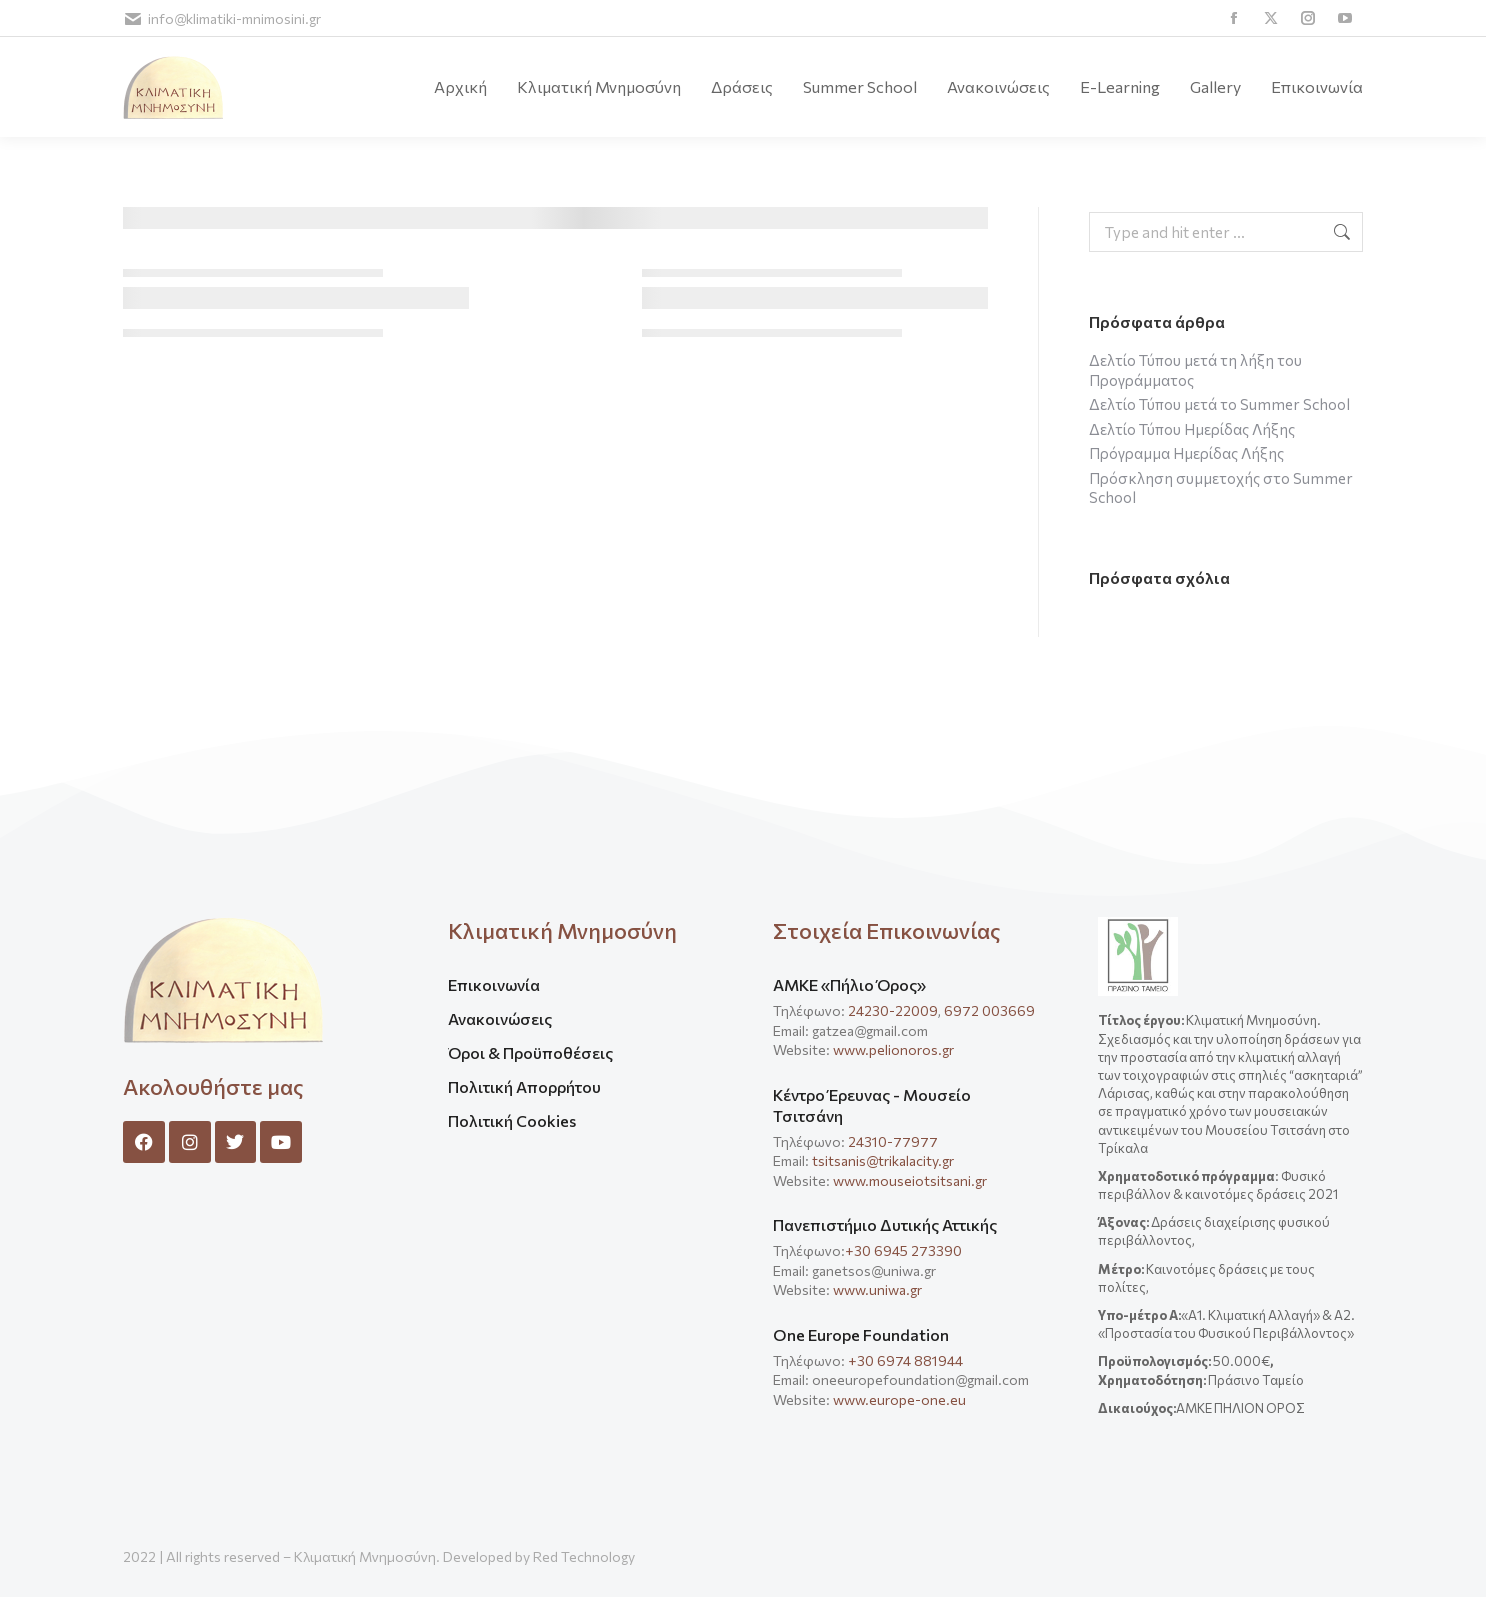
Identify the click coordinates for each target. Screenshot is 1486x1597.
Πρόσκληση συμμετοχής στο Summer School (1221, 488)
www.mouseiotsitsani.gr (910, 1180)
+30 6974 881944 (905, 1360)
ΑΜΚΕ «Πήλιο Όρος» (849, 984)
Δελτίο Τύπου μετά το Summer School (1219, 404)
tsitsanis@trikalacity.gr (883, 1160)
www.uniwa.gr (877, 1289)
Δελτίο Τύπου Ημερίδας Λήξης (1192, 429)
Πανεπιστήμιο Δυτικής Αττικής (885, 1224)
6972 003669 (989, 1010)
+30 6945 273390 (903, 1250)
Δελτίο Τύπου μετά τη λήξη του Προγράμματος (1195, 370)
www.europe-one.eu (899, 1399)
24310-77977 (894, 1141)
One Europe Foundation (861, 1334)
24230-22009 (893, 1010)
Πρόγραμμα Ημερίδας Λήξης (1186, 453)
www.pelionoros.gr (893, 1049)
